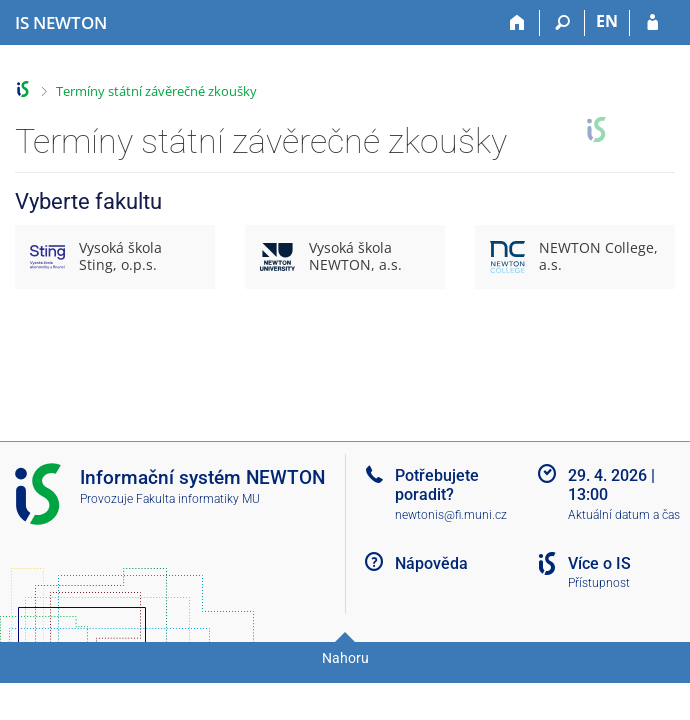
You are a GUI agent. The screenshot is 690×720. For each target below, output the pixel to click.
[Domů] (517, 23)
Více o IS (599, 563)
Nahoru (345, 658)
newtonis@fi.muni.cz (451, 515)
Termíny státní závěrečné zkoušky (156, 91)
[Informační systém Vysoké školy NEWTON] (61, 23)
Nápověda (431, 563)
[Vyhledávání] (562, 23)
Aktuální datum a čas (624, 515)
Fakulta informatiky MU (198, 499)
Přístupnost (599, 583)
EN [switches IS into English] (607, 21)
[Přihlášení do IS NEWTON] (652, 23)
